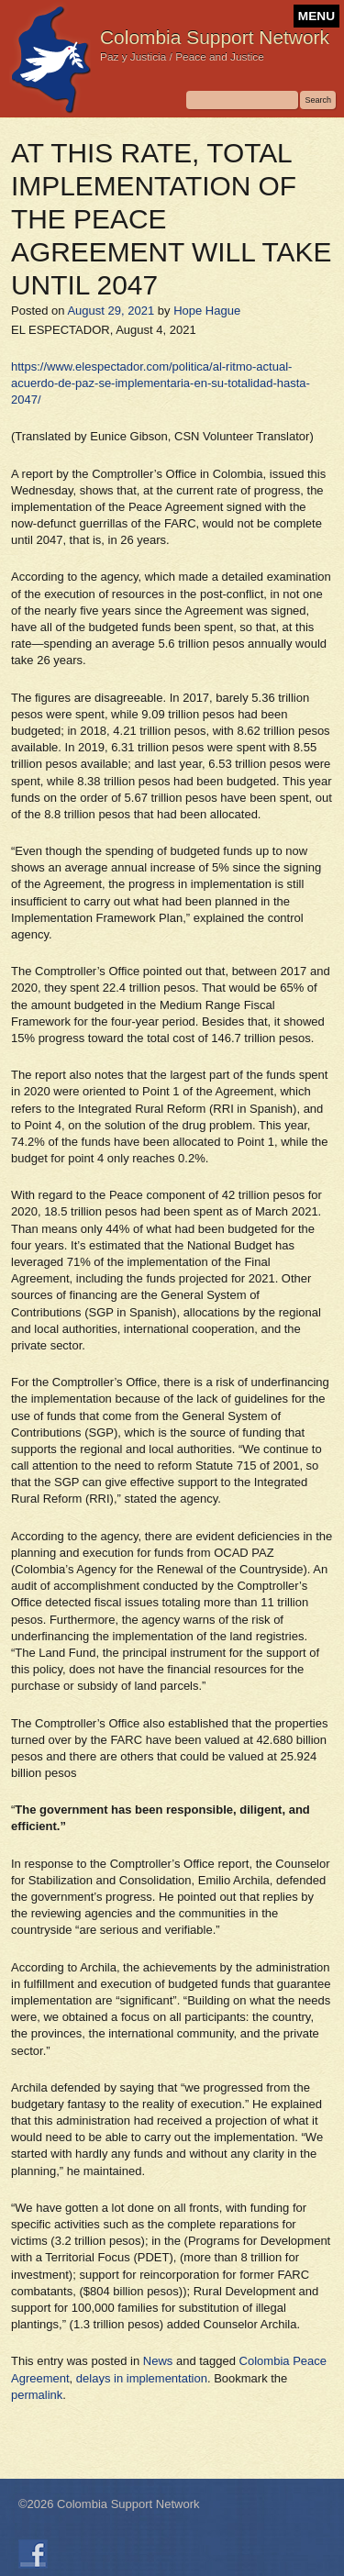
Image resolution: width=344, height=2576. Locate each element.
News (158, 2361)
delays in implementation (141, 2378)
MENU (316, 16)
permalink (36, 2395)
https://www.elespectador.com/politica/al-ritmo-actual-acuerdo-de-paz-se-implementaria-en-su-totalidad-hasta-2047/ (160, 383)
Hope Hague (206, 310)
